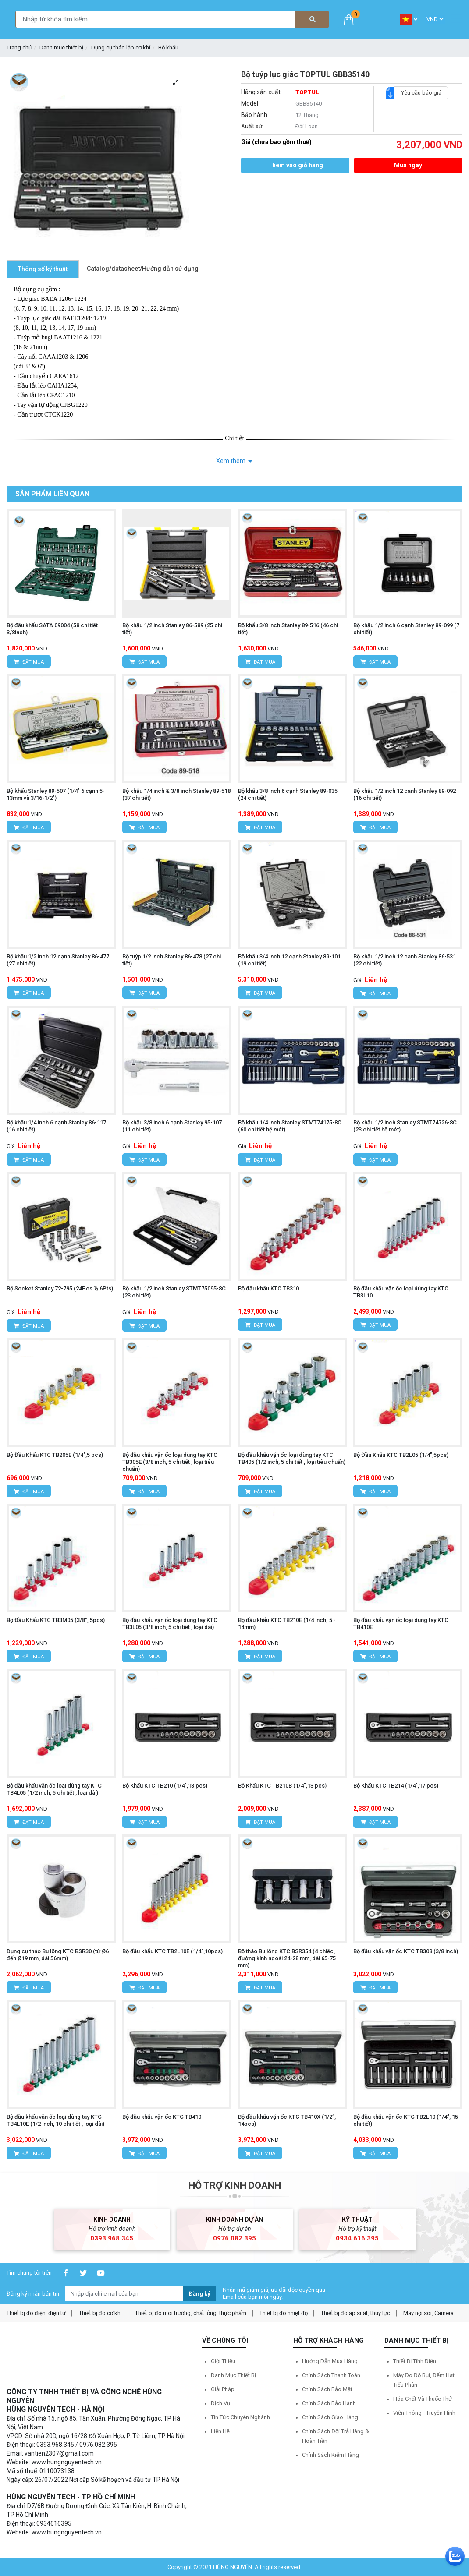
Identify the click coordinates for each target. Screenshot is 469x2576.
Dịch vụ (220, 2403)
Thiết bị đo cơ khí (100, 2313)
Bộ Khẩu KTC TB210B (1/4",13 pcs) (282, 1785)
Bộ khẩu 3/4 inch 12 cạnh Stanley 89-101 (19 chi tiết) (289, 960)
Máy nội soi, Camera (428, 2313)
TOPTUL (307, 92)
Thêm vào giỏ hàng (295, 165)
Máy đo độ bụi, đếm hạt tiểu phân (424, 2380)
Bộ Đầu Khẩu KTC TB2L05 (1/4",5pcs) (400, 1455)
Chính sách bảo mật (327, 2389)
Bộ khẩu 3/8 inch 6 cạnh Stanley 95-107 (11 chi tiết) (172, 1126)
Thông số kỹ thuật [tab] (43, 268)
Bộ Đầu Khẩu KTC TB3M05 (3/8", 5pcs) (56, 1620)
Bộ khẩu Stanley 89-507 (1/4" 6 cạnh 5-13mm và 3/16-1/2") (56, 794)
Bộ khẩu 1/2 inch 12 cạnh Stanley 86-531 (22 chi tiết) (404, 960)
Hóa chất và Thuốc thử (422, 2399)
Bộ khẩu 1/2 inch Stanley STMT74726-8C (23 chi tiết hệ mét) (405, 1126)
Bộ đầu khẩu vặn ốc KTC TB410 (161, 2116)
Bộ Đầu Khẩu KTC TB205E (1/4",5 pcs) (55, 1455)
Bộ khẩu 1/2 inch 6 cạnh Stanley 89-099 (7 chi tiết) (406, 629)
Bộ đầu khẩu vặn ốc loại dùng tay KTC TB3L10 (400, 1292)
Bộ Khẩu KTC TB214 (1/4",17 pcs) (395, 1785)
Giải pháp (222, 2389)
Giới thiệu (223, 2361)
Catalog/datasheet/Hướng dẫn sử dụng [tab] (143, 268)
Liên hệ (220, 2431)
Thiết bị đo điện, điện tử (36, 2313)
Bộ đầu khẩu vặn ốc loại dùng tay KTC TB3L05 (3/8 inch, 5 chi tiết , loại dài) (169, 1623)
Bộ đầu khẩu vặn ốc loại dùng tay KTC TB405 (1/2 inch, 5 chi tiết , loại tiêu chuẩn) (291, 1458)
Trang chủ (19, 47)
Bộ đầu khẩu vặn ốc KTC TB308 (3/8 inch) (405, 1951)
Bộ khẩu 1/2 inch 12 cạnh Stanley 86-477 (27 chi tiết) (58, 960)
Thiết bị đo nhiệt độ (283, 2313)
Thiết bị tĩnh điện (414, 2361)
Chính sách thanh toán (331, 2375)
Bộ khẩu (168, 47)
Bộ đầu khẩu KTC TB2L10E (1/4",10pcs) (172, 1951)
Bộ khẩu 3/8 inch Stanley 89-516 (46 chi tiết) (288, 629)
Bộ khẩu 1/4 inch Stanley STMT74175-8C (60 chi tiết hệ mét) (289, 1126)
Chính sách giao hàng (330, 2417)
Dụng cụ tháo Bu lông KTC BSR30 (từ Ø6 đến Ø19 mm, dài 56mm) (58, 1954)
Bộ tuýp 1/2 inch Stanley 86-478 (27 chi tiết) (171, 960)
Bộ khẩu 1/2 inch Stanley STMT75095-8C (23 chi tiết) (174, 1292)
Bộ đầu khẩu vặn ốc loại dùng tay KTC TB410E (400, 1623)
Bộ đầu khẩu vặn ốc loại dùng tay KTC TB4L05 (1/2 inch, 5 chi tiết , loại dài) (54, 1789)
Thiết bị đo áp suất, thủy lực (355, 2313)
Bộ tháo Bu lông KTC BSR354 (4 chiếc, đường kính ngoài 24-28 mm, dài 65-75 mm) (287, 1958)
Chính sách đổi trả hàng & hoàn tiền (335, 2436)
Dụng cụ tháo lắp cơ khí (120, 47)
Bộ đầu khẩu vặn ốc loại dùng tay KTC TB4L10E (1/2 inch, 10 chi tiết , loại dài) (55, 2120)
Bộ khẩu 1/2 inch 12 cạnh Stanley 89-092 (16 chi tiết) (404, 794)
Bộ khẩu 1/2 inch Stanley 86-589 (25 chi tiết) (172, 629)
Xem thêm (230, 460)
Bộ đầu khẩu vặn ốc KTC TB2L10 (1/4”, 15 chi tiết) (405, 2120)
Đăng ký (199, 2293)
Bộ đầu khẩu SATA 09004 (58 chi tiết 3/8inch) (52, 629)
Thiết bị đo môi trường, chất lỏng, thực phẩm (190, 2313)
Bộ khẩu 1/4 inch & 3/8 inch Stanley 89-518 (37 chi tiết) (176, 794)
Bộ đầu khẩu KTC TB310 (268, 1288)
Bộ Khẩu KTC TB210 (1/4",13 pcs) (164, 1785)
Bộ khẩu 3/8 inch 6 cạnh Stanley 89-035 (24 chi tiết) (288, 794)
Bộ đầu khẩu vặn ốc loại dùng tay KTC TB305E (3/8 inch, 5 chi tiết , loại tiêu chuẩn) (169, 1462)
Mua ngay (408, 165)
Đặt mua (29, 662)
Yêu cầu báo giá (417, 93)
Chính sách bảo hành (329, 2403)
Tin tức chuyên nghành (240, 2417)
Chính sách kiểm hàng (330, 2455)
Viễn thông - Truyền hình (424, 2413)
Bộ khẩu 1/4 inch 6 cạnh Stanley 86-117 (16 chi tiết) (56, 1126)
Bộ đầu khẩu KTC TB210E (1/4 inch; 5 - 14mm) (287, 1623)
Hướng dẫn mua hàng (330, 2361)
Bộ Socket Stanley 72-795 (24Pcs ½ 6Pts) (60, 1288)
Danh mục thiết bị (61, 47)
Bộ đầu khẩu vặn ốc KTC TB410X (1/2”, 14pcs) (287, 2120)
